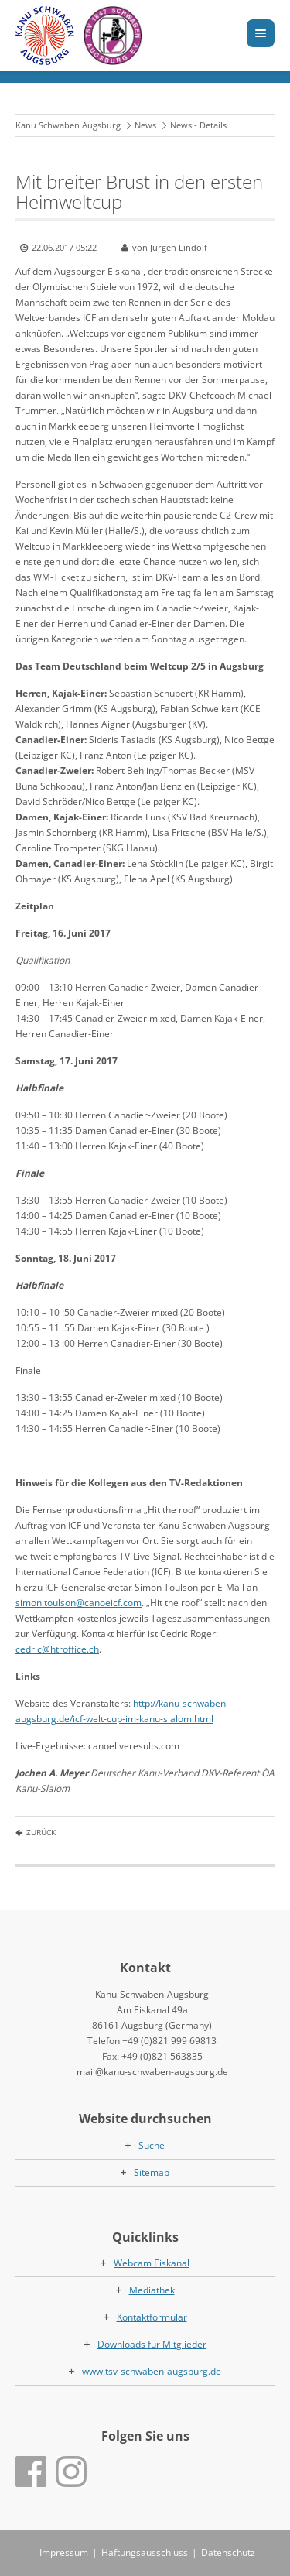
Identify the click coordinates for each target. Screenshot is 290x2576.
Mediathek (152, 2290)
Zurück (41, 1832)
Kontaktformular (152, 2317)
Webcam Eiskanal (151, 2262)
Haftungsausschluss (144, 2552)
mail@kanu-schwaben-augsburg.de (152, 2071)
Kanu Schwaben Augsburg (68, 125)
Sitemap (151, 2172)
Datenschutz (228, 2552)
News (145, 125)
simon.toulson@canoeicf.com (78, 1602)
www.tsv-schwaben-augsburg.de (151, 2371)
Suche (151, 2145)
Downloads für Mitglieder (151, 2344)
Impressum (63, 2552)
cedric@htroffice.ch (57, 1649)
